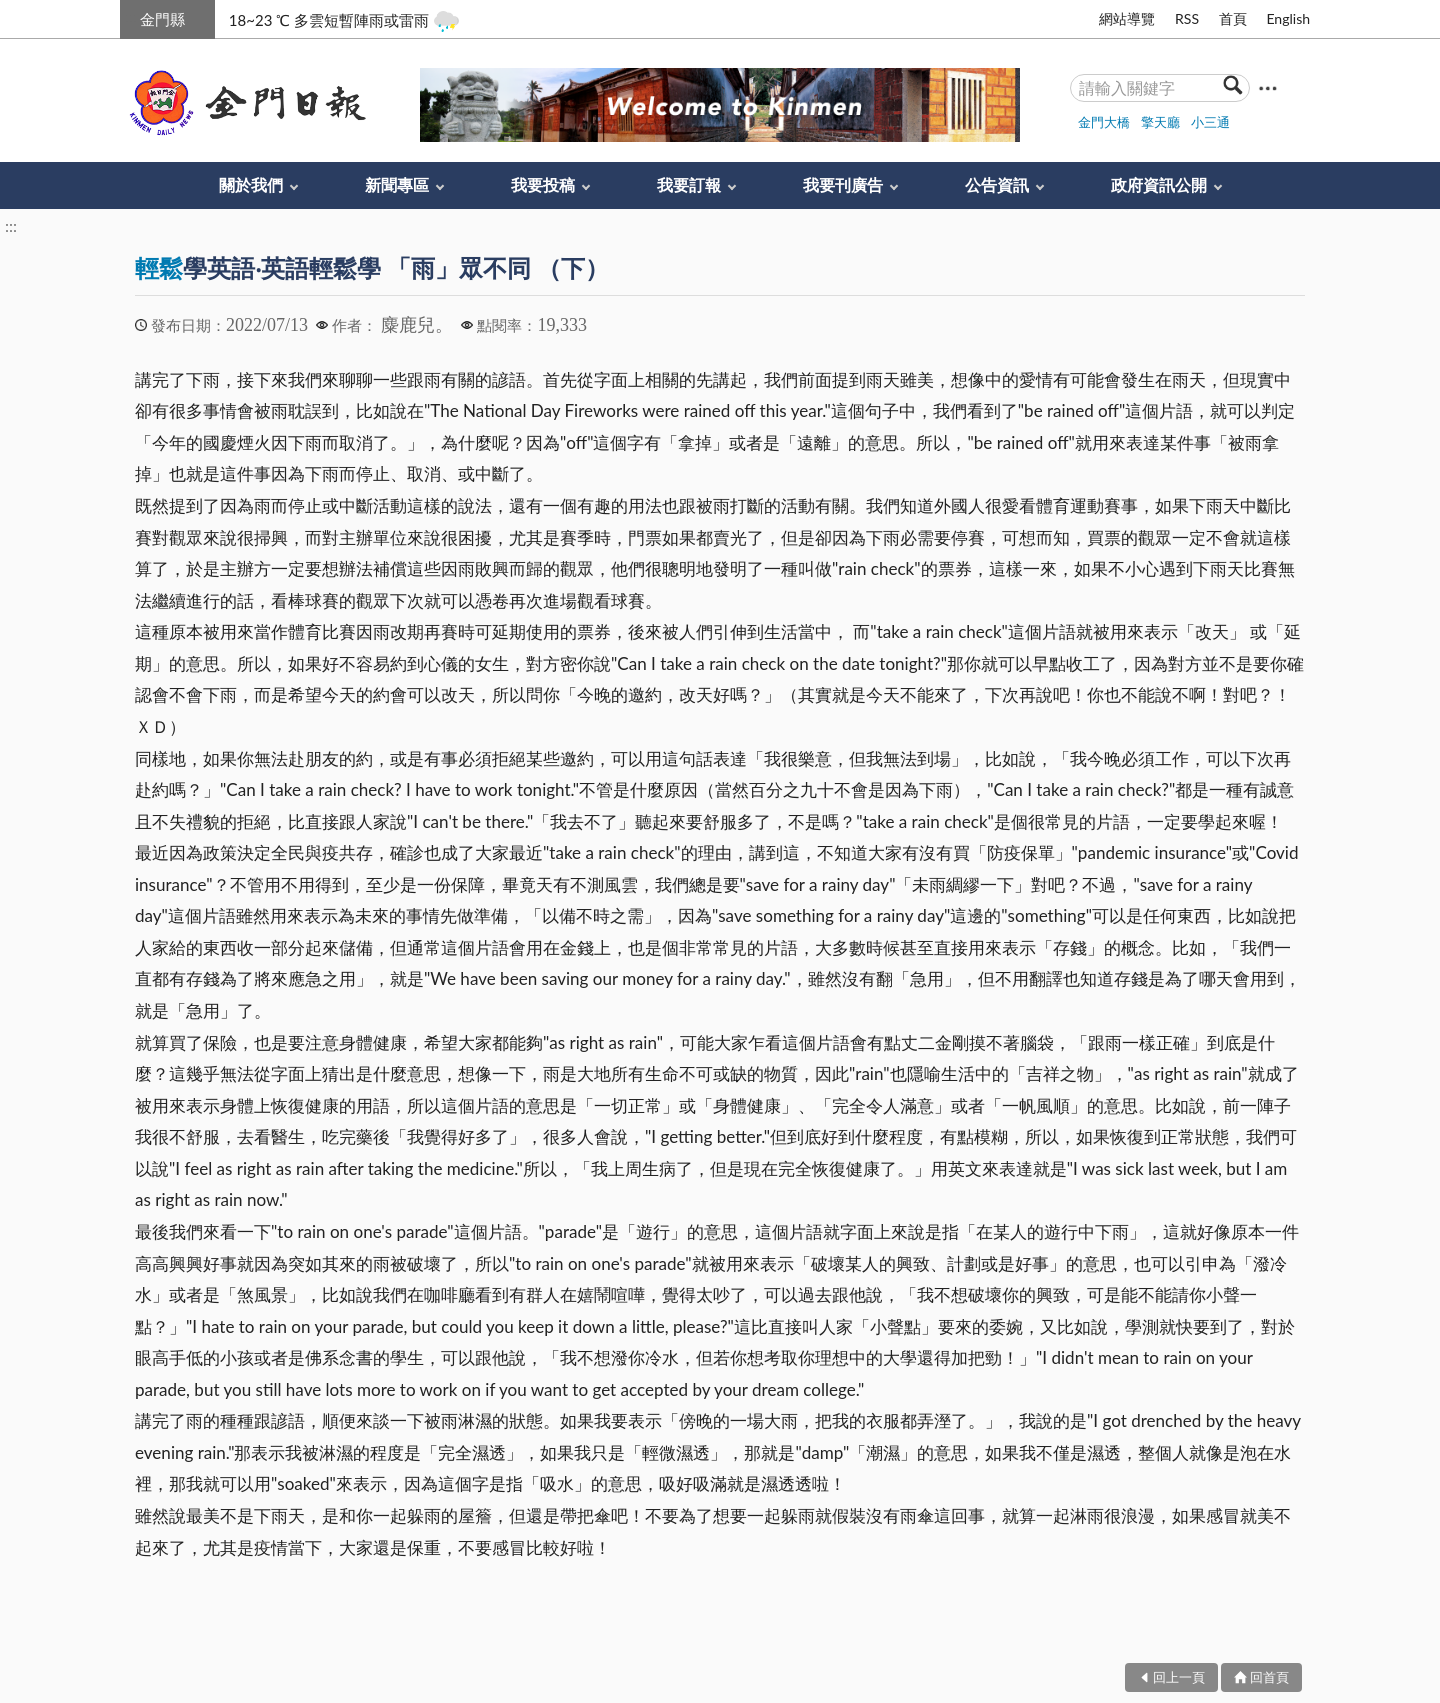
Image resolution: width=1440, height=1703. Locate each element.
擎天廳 (1160, 122)
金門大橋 (1104, 122)
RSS (1187, 18)
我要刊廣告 (843, 184)
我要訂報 (689, 184)
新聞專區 (397, 184)
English (1288, 18)
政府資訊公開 (1159, 184)
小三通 (1210, 122)
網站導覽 (1127, 18)
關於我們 (251, 184)
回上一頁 (1179, 1677)
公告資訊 (997, 184)
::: (131, 16)
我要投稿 (543, 184)
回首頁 (1269, 1677)
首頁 (1233, 18)
